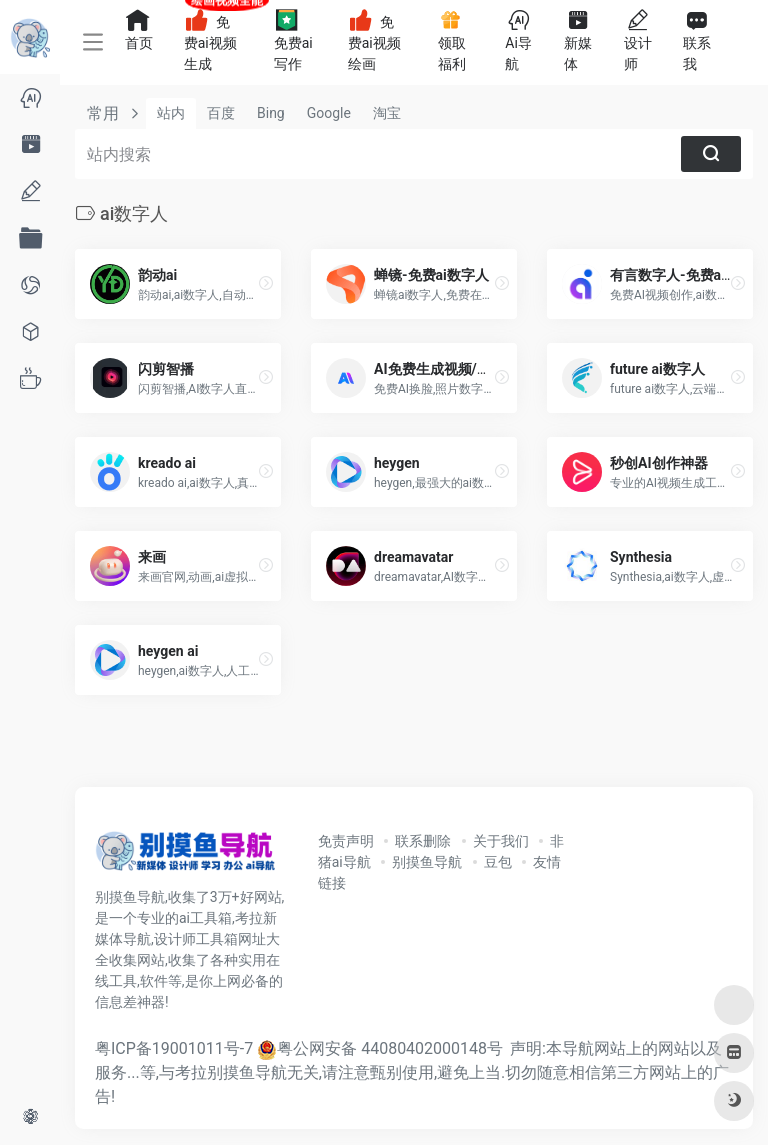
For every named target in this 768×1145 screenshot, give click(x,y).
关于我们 (501, 841)
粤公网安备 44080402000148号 (390, 1048)
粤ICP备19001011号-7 (174, 1048)
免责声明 (346, 841)
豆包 (498, 862)
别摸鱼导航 (427, 862)
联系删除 (423, 841)
